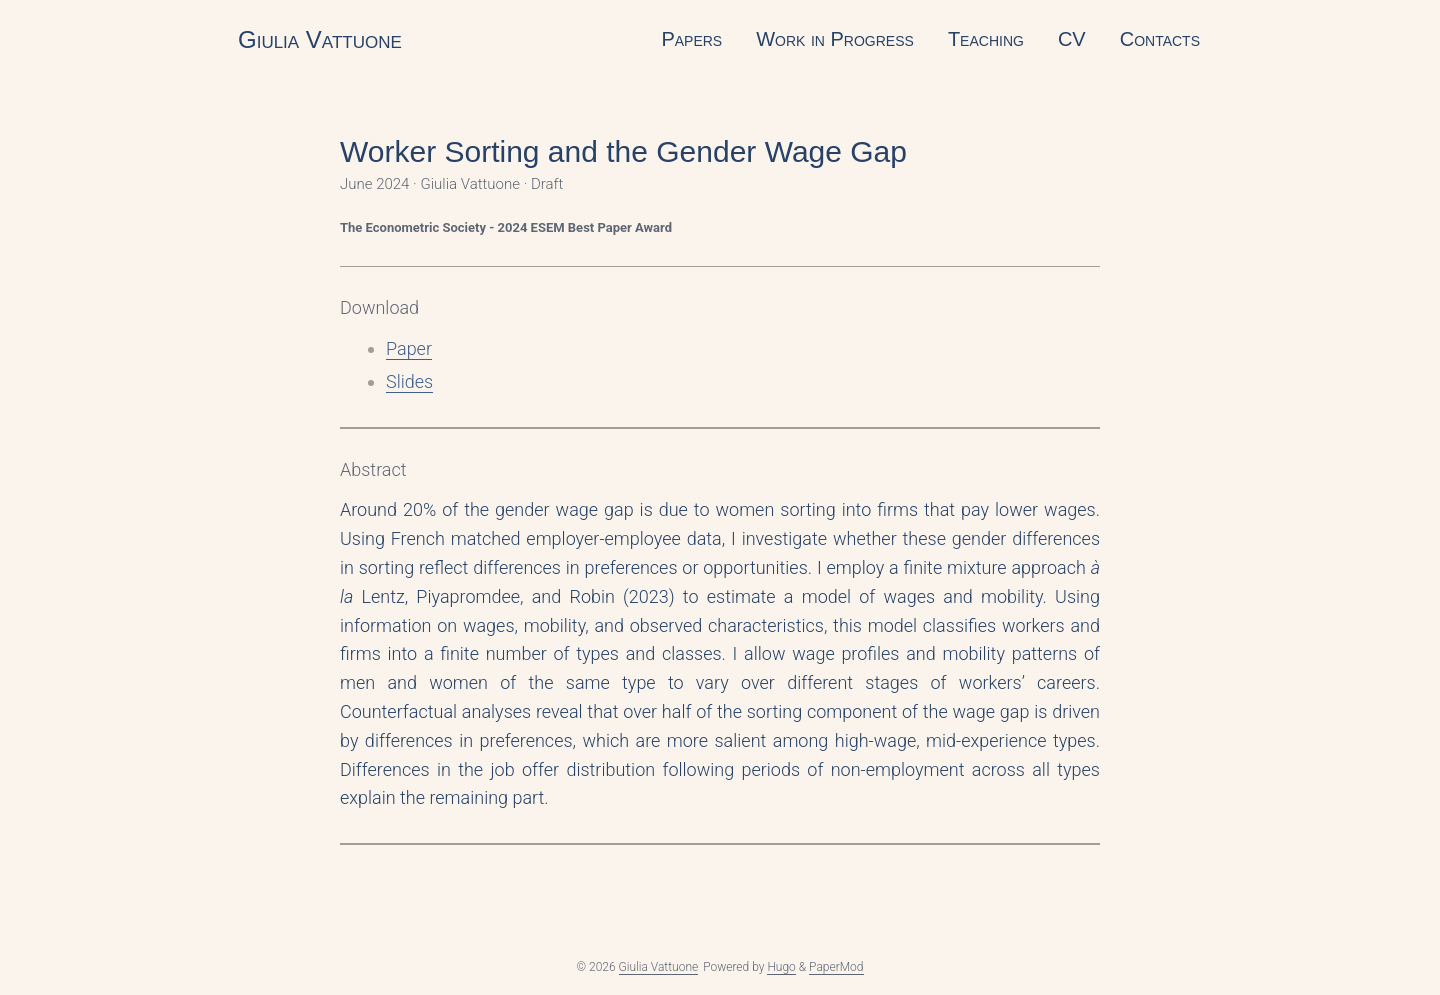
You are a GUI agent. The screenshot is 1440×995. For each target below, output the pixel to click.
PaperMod (836, 967)
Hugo (781, 967)
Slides (409, 381)
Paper (409, 348)
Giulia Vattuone (320, 39)
